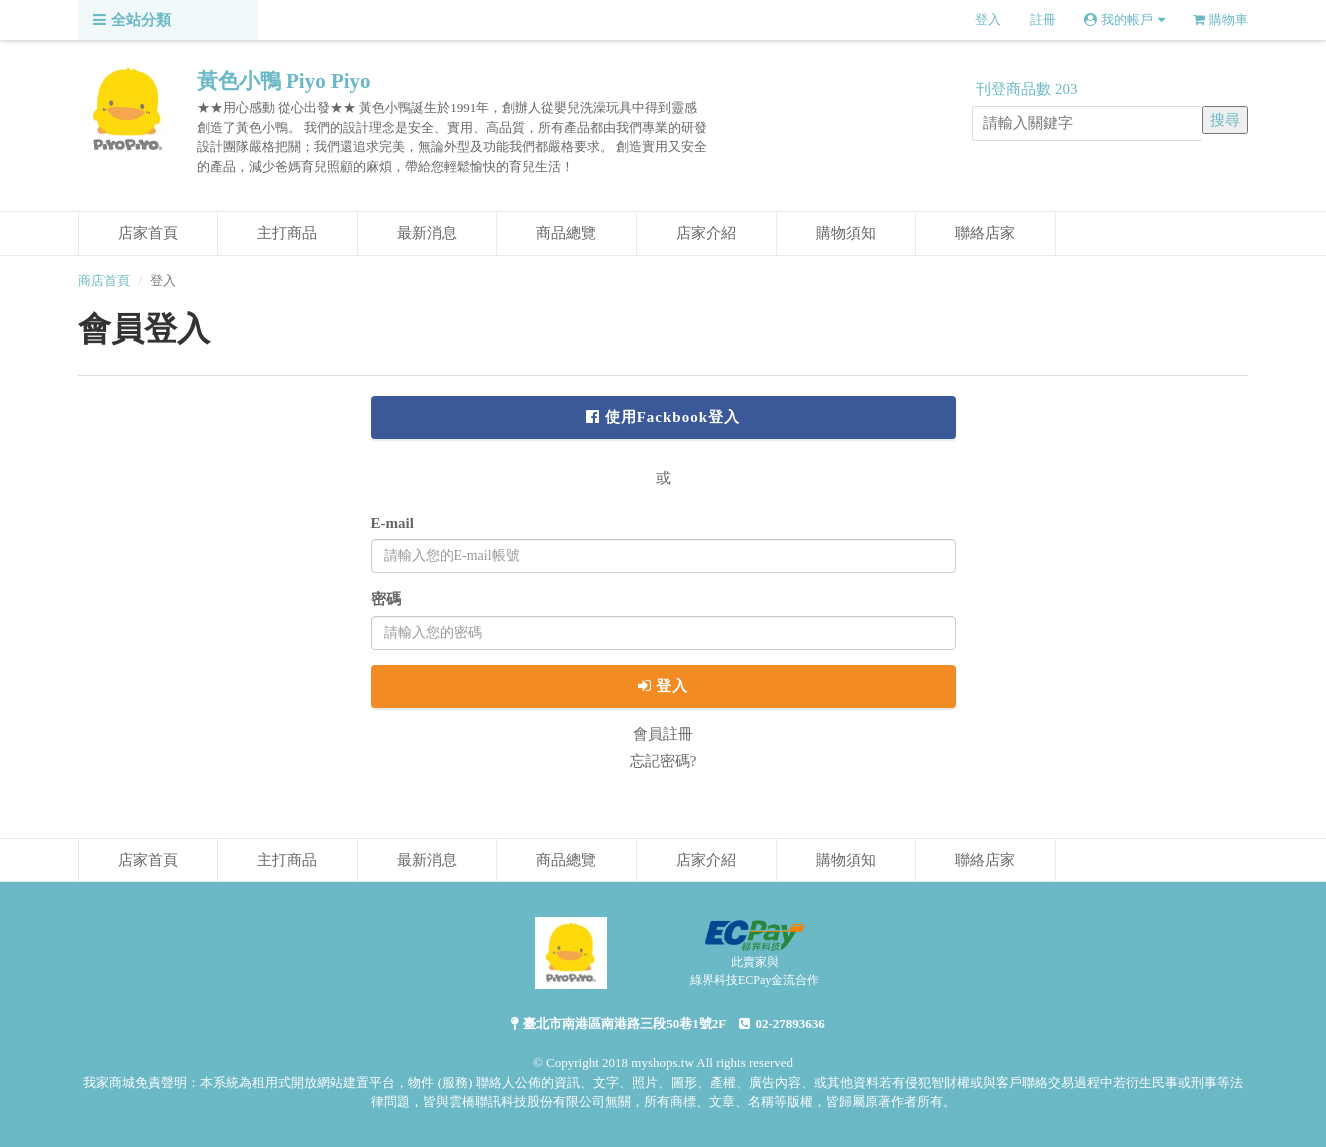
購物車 (1220, 19)
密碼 (386, 599)
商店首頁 (104, 280)
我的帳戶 (1124, 19)
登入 (988, 19)
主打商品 (287, 233)
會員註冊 (663, 734)
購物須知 (846, 233)
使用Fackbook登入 (663, 417)
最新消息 (427, 233)
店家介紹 (706, 233)
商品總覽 (566, 233)
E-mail (392, 523)
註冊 (1043, 19)
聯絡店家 (985, 233)
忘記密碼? (663, 761)
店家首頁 (148, 233)
